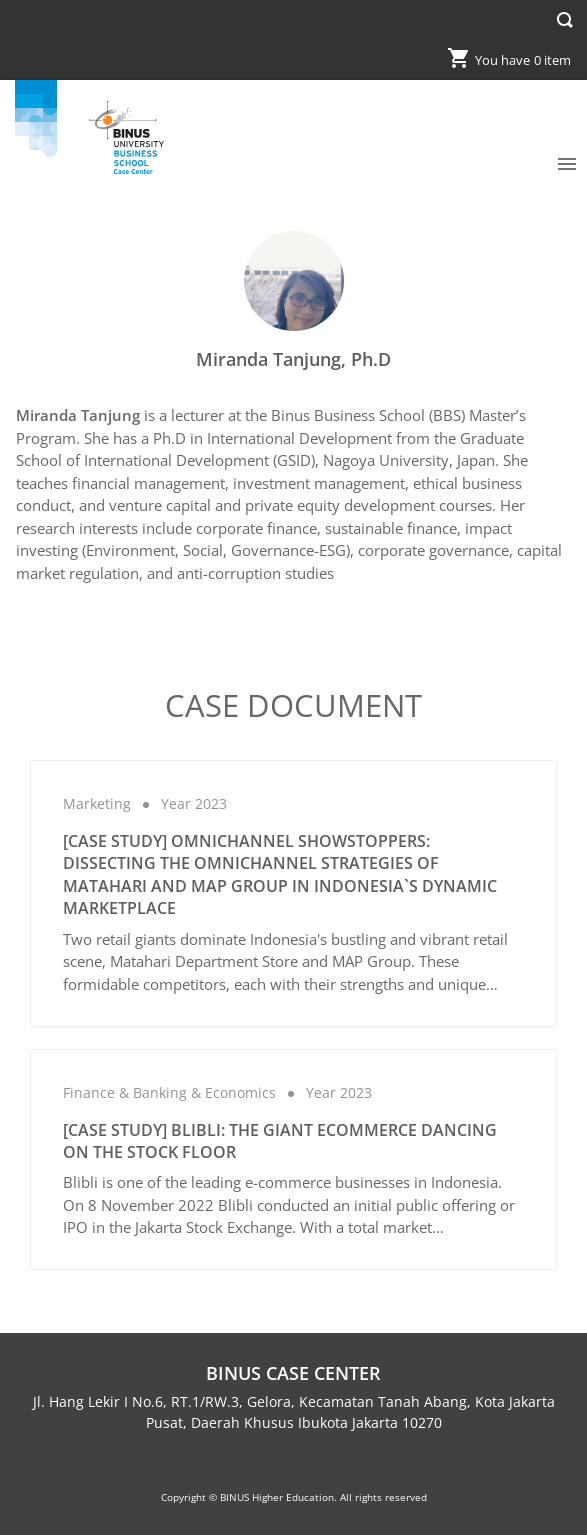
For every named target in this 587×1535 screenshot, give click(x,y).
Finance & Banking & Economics (169, 1092)
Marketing (97, 803)
